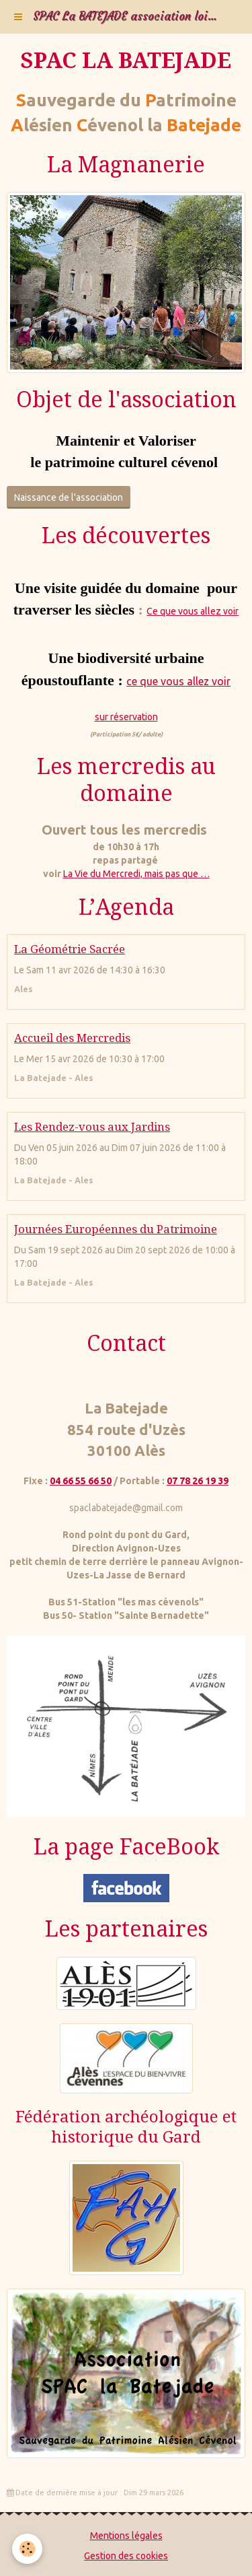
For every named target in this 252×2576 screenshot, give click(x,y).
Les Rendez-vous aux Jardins (92, 1127)
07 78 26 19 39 (197, 1480)
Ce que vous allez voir (192, 611)
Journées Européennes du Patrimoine (115, 1229)
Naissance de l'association (68, 497)
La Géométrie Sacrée (69, 949)
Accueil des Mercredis (72, 1038)
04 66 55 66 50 (81, 1480)
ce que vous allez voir (178, 681)
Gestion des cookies (126, 2555)
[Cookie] (27, 2549)
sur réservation (126, 716)
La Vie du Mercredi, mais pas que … (136, 873)
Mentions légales (126, 2535)
